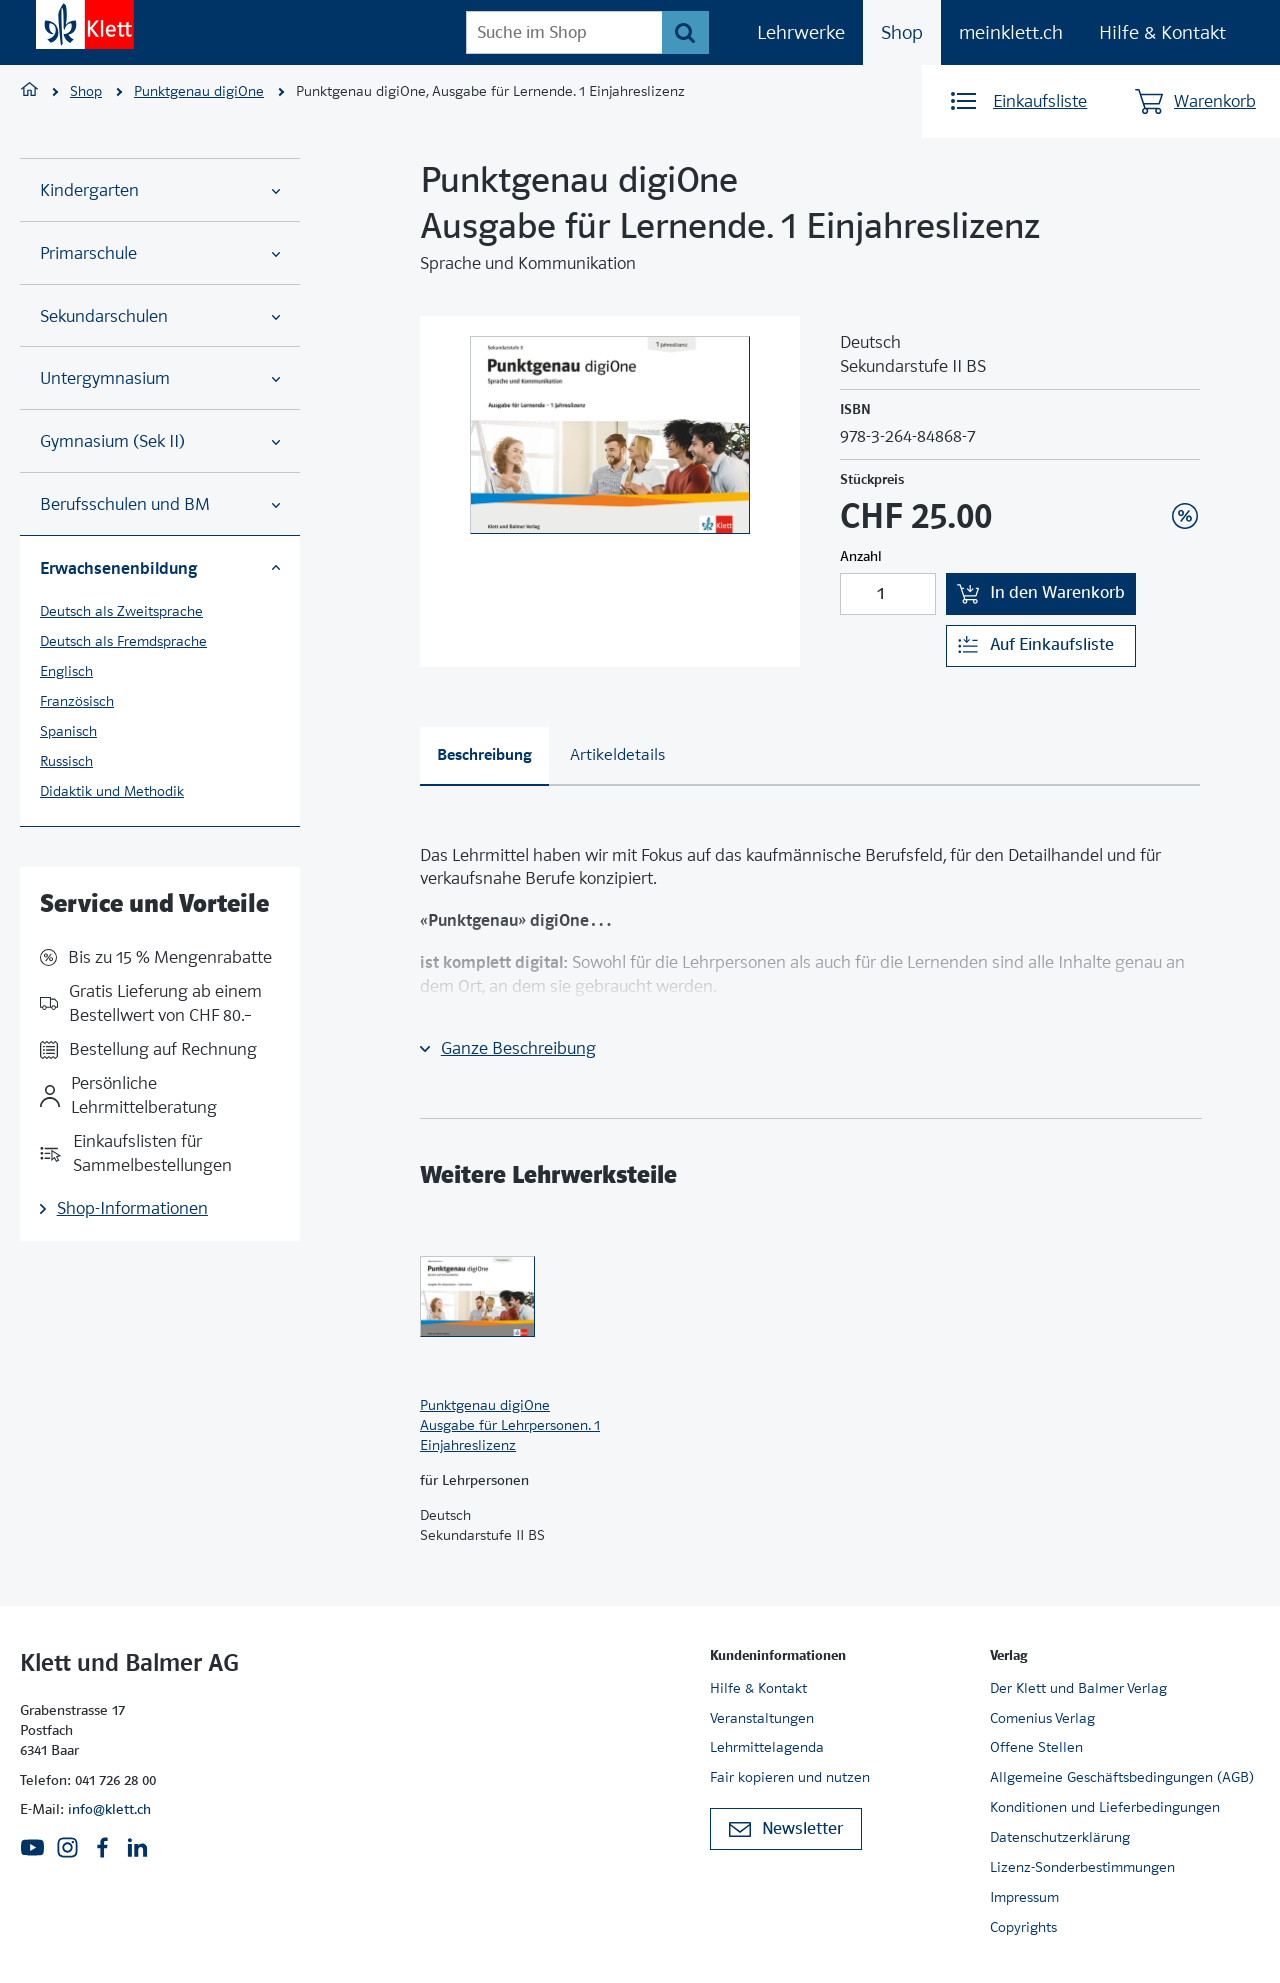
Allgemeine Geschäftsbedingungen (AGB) (1122, 1777)
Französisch (77, 701)
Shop (902, 32)
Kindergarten (160, 190)
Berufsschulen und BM (160, 504)
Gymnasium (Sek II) (160, 441)
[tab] (484, 756)
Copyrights (1023, 1927)
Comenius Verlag (1042, 1718)
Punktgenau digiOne (199, 91)
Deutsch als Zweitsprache (121, 611)
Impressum (1024, 1897)
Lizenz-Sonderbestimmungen (1082, 1867)
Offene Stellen (1036, 1747)
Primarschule (160, 253)
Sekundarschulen (160, 316)
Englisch (66, 671)
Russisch (66, 761)
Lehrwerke (801, 32)
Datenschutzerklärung (1060, 1837)
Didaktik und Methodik (112, 791)
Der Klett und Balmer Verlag (1078, 1688)
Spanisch (68, 731)
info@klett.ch (109, 1809)
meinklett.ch (1011, 32)
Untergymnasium (160, 378)
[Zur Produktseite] (510, 1296)
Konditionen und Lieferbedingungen (1105, 1807)
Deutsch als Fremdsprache (123, 641)
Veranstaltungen (762, 1718)
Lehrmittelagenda (767, 1747)
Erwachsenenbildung (160, 568)
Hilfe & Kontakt (1162, 32)
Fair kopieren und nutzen (790, 1777)
